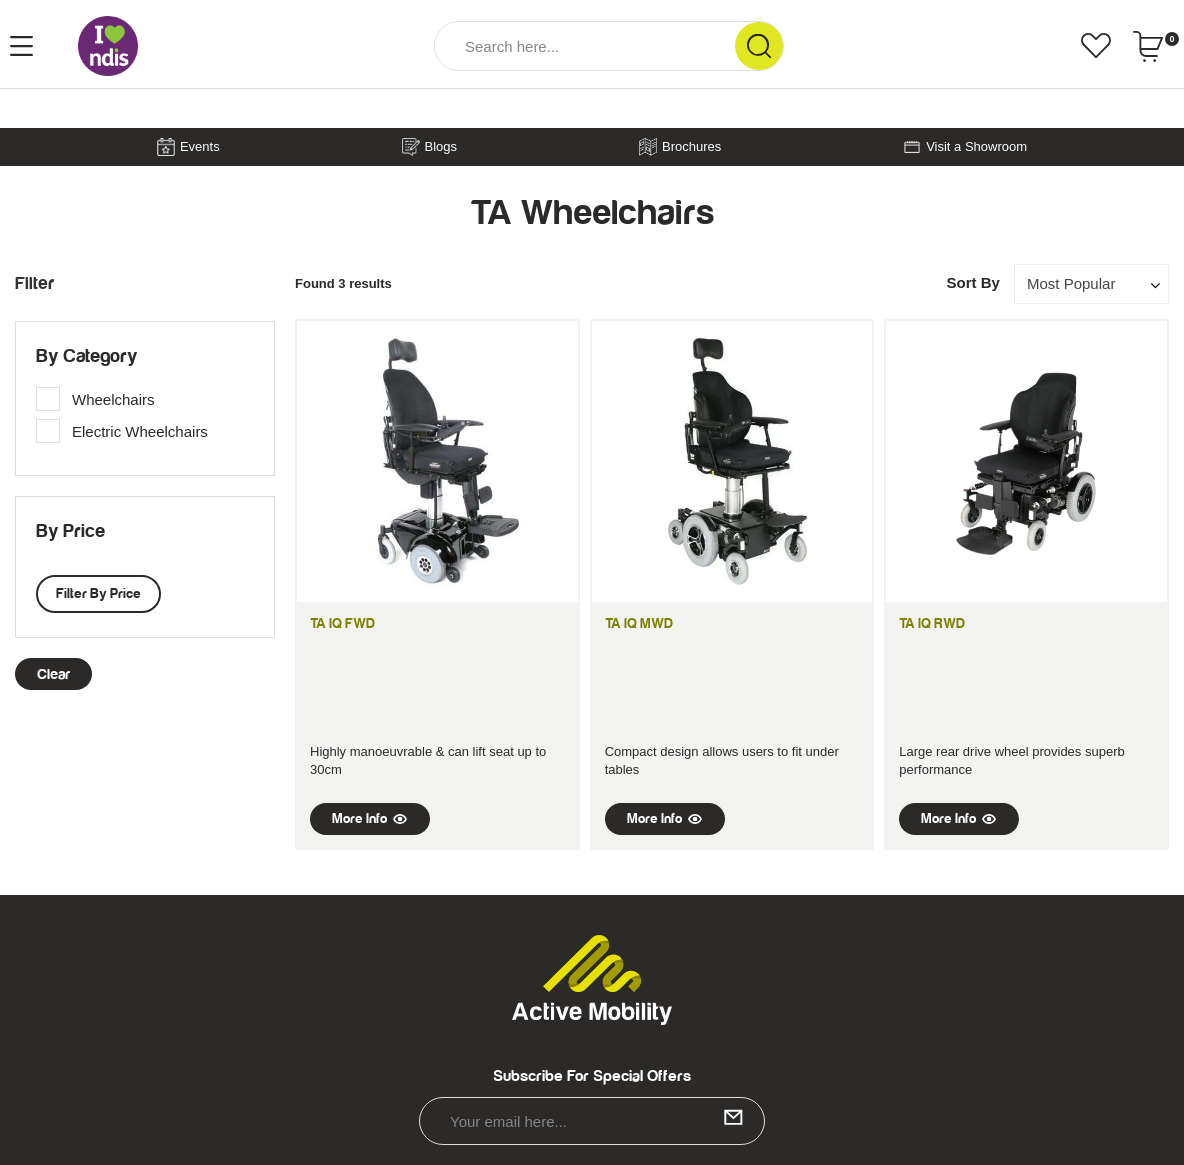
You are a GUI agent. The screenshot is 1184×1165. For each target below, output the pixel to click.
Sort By (972, 282)
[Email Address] (592, 1121)
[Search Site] (759, 46)
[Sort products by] (1091, 283)
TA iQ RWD (932, 624)
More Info (370, 819)
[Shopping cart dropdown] (1155, 46)
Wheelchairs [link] (113, 399)
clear (53, 674)
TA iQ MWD (639, 624)
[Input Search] (585, 46)
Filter (34, 284)
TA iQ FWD (342, 624)
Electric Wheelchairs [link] (140, 431)
